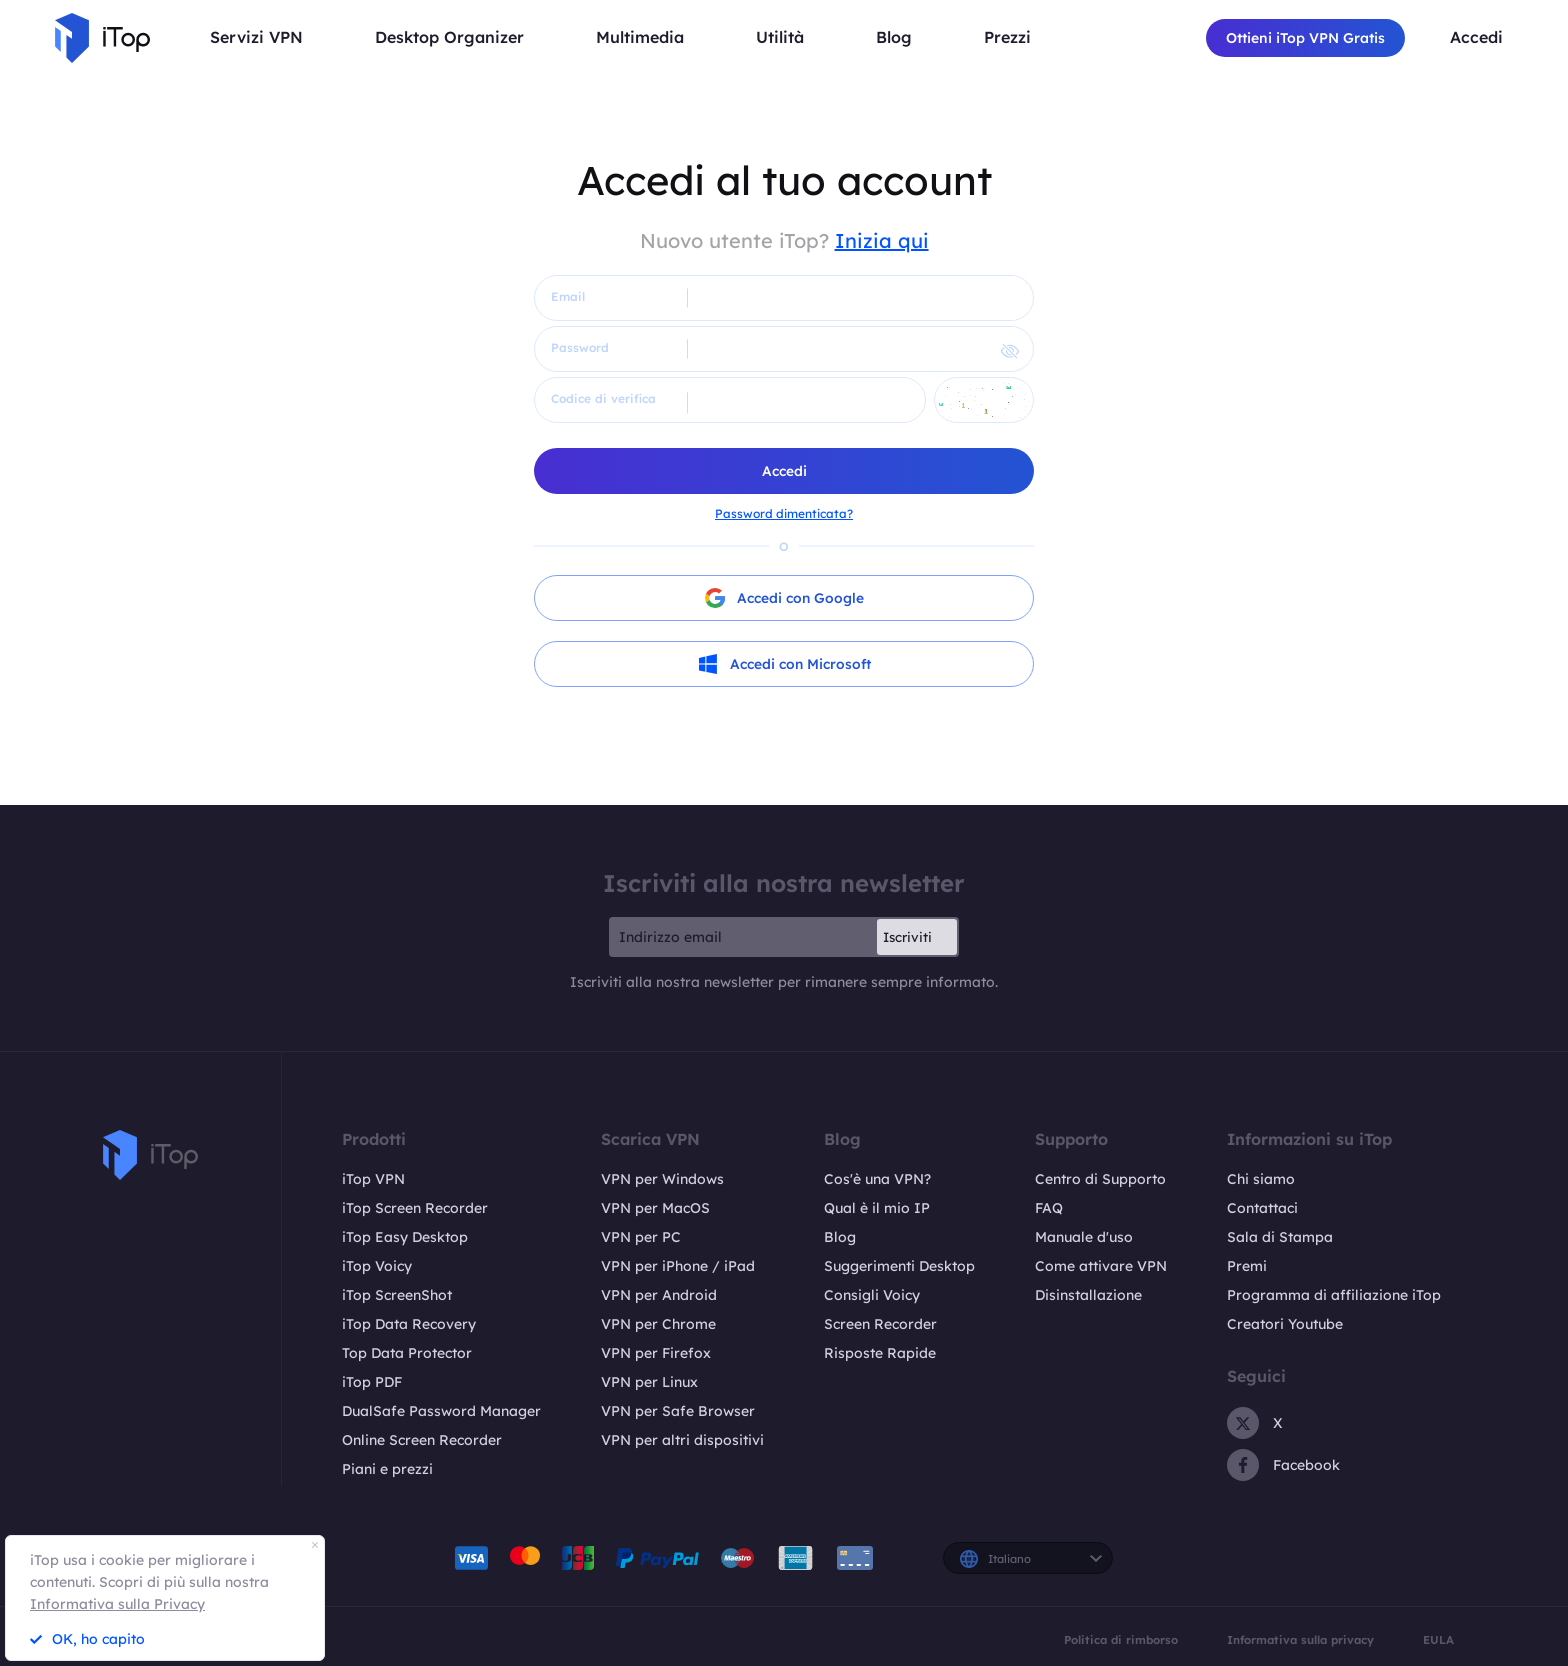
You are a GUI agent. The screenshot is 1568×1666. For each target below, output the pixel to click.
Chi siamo (1261, 1179)
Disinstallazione (1088, 1295)
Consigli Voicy (872, 1295)
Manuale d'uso (1084, 1237)
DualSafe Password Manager (441, 1411)
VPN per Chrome (658, 1324)
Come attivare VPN (1101, 1266)
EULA (1438, 1641)
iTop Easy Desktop (405, 1237)
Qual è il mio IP (877, 1208)
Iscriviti (907, 937)
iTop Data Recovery (409, 1324)
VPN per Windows (662, 1179)
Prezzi (1007, 37)
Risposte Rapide (880, 1353)
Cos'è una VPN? (877, 1179)
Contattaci (1262, 1208)
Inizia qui (882, 240)
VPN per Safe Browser (678, 1411)
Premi (1247, 1266)
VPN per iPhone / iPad (678, 1266)
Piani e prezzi (387, 1469)
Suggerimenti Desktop (899, 1266)
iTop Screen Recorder (415, 1208)
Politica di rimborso (1121, 1641)
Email (568, 296)
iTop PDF (372, 1382)
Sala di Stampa (1280, 1237)
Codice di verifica (603, 398)
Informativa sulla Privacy (117, 1604)
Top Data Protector (407, 1353)
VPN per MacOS (655, 1208)
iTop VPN (373, 1179)
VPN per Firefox (656, 1353)
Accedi (1476, 37)
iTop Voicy (377, 1266)
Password (580, 347)
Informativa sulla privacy (1300, 1641)
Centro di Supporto (1100, 1179)
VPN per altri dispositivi (682, 1440)
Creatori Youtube (1285, 1324)
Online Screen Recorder (422, 1440)
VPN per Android (659, 1295)
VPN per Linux (649, 1382)
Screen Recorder (880, 1324)
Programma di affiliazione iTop (1334, 1295)
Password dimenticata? (784, 513)
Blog (840, 1237)
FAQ (1049, 1208)
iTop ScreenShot (397, 1295)
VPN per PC (641, 1237)
